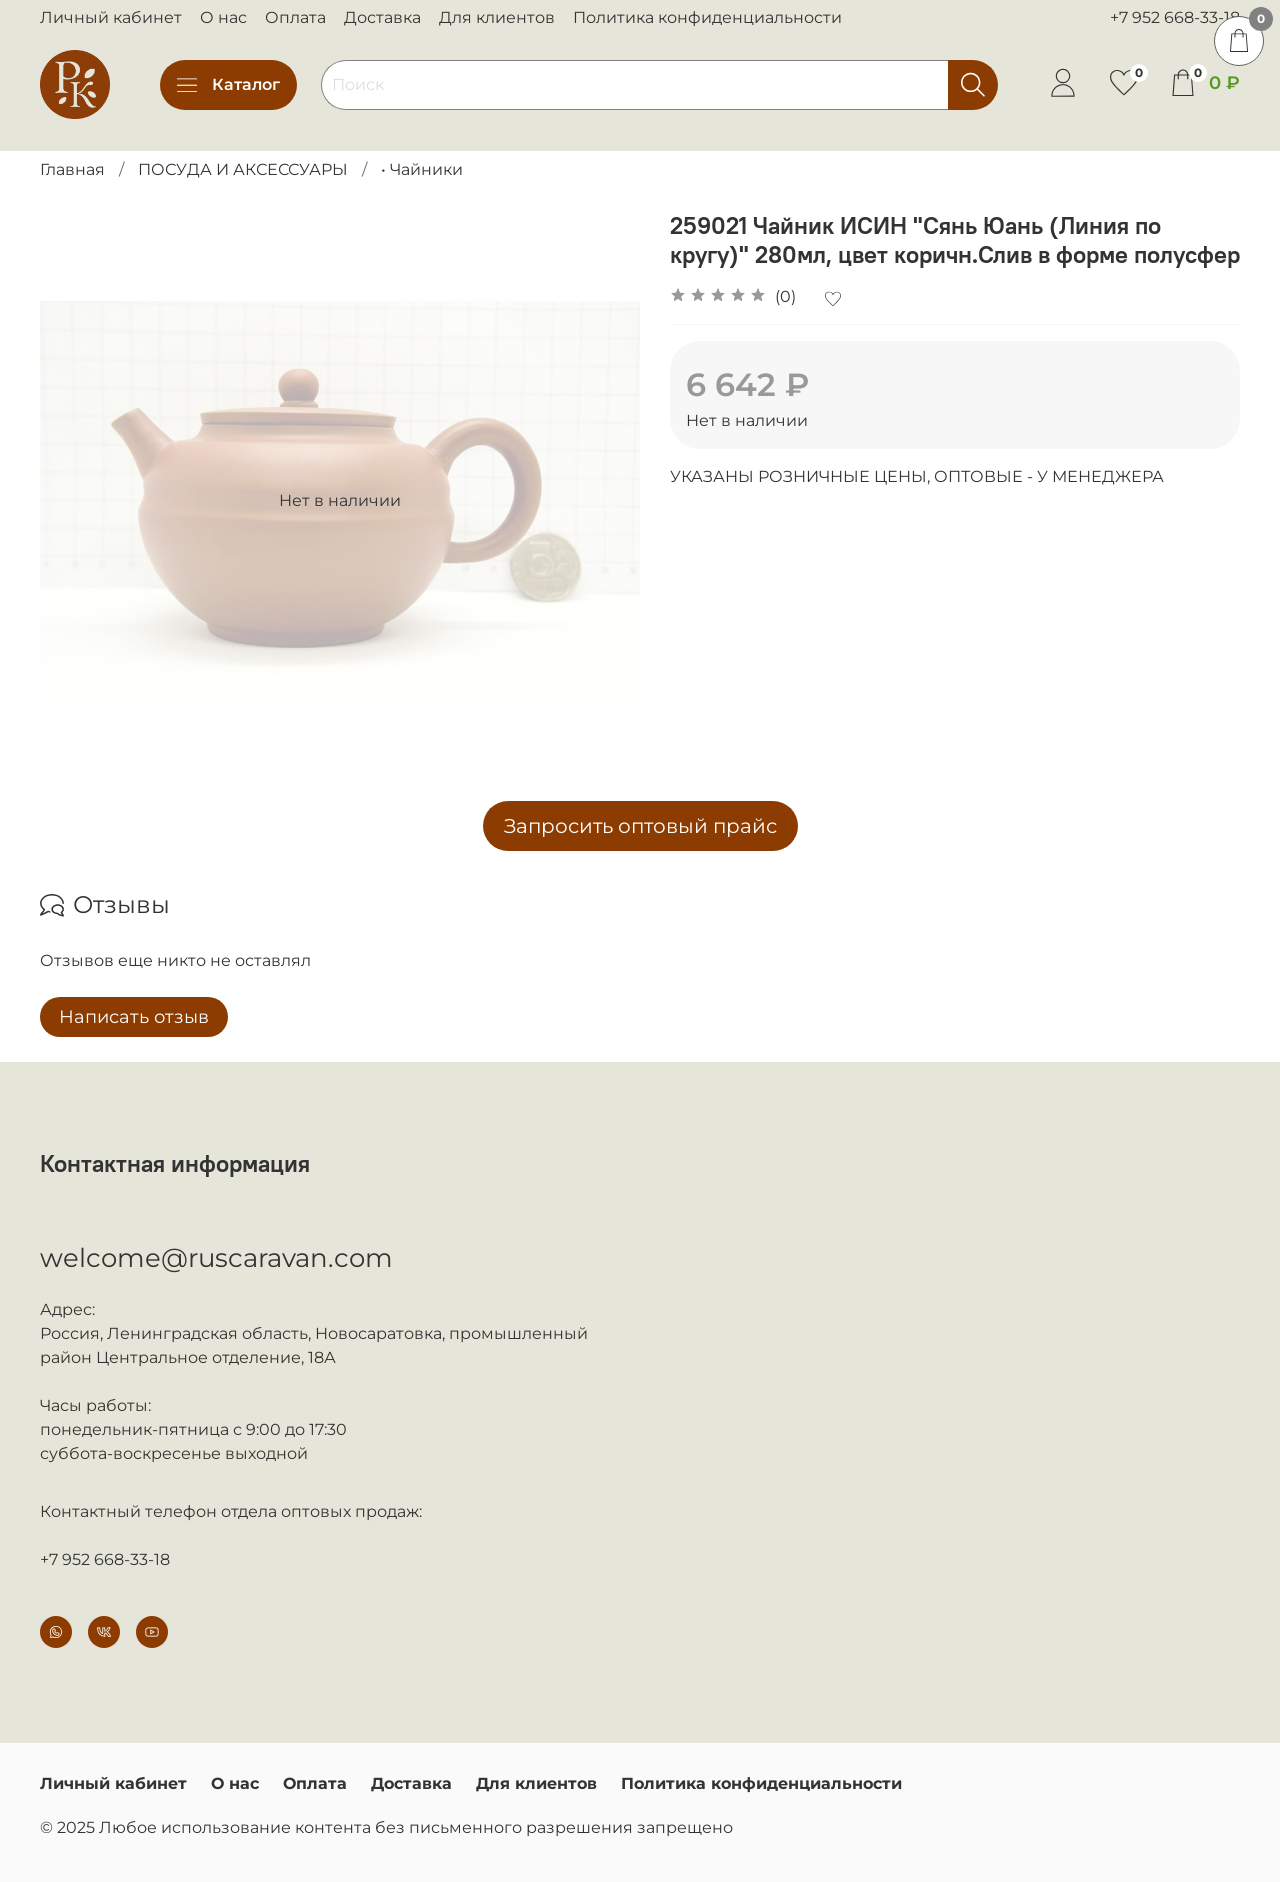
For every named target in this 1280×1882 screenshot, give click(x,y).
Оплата (295, 17)
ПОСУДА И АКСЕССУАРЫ (243, 169)
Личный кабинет (111, 17)
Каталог (228, 85)
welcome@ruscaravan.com (216, 1258)
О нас (223, 17)
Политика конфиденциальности (707, 17)
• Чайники (422, 169)
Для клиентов (497, 17)
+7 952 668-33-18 (1175, 17)
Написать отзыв (134, 1017)
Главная (72, 169)
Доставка (382, 17)
